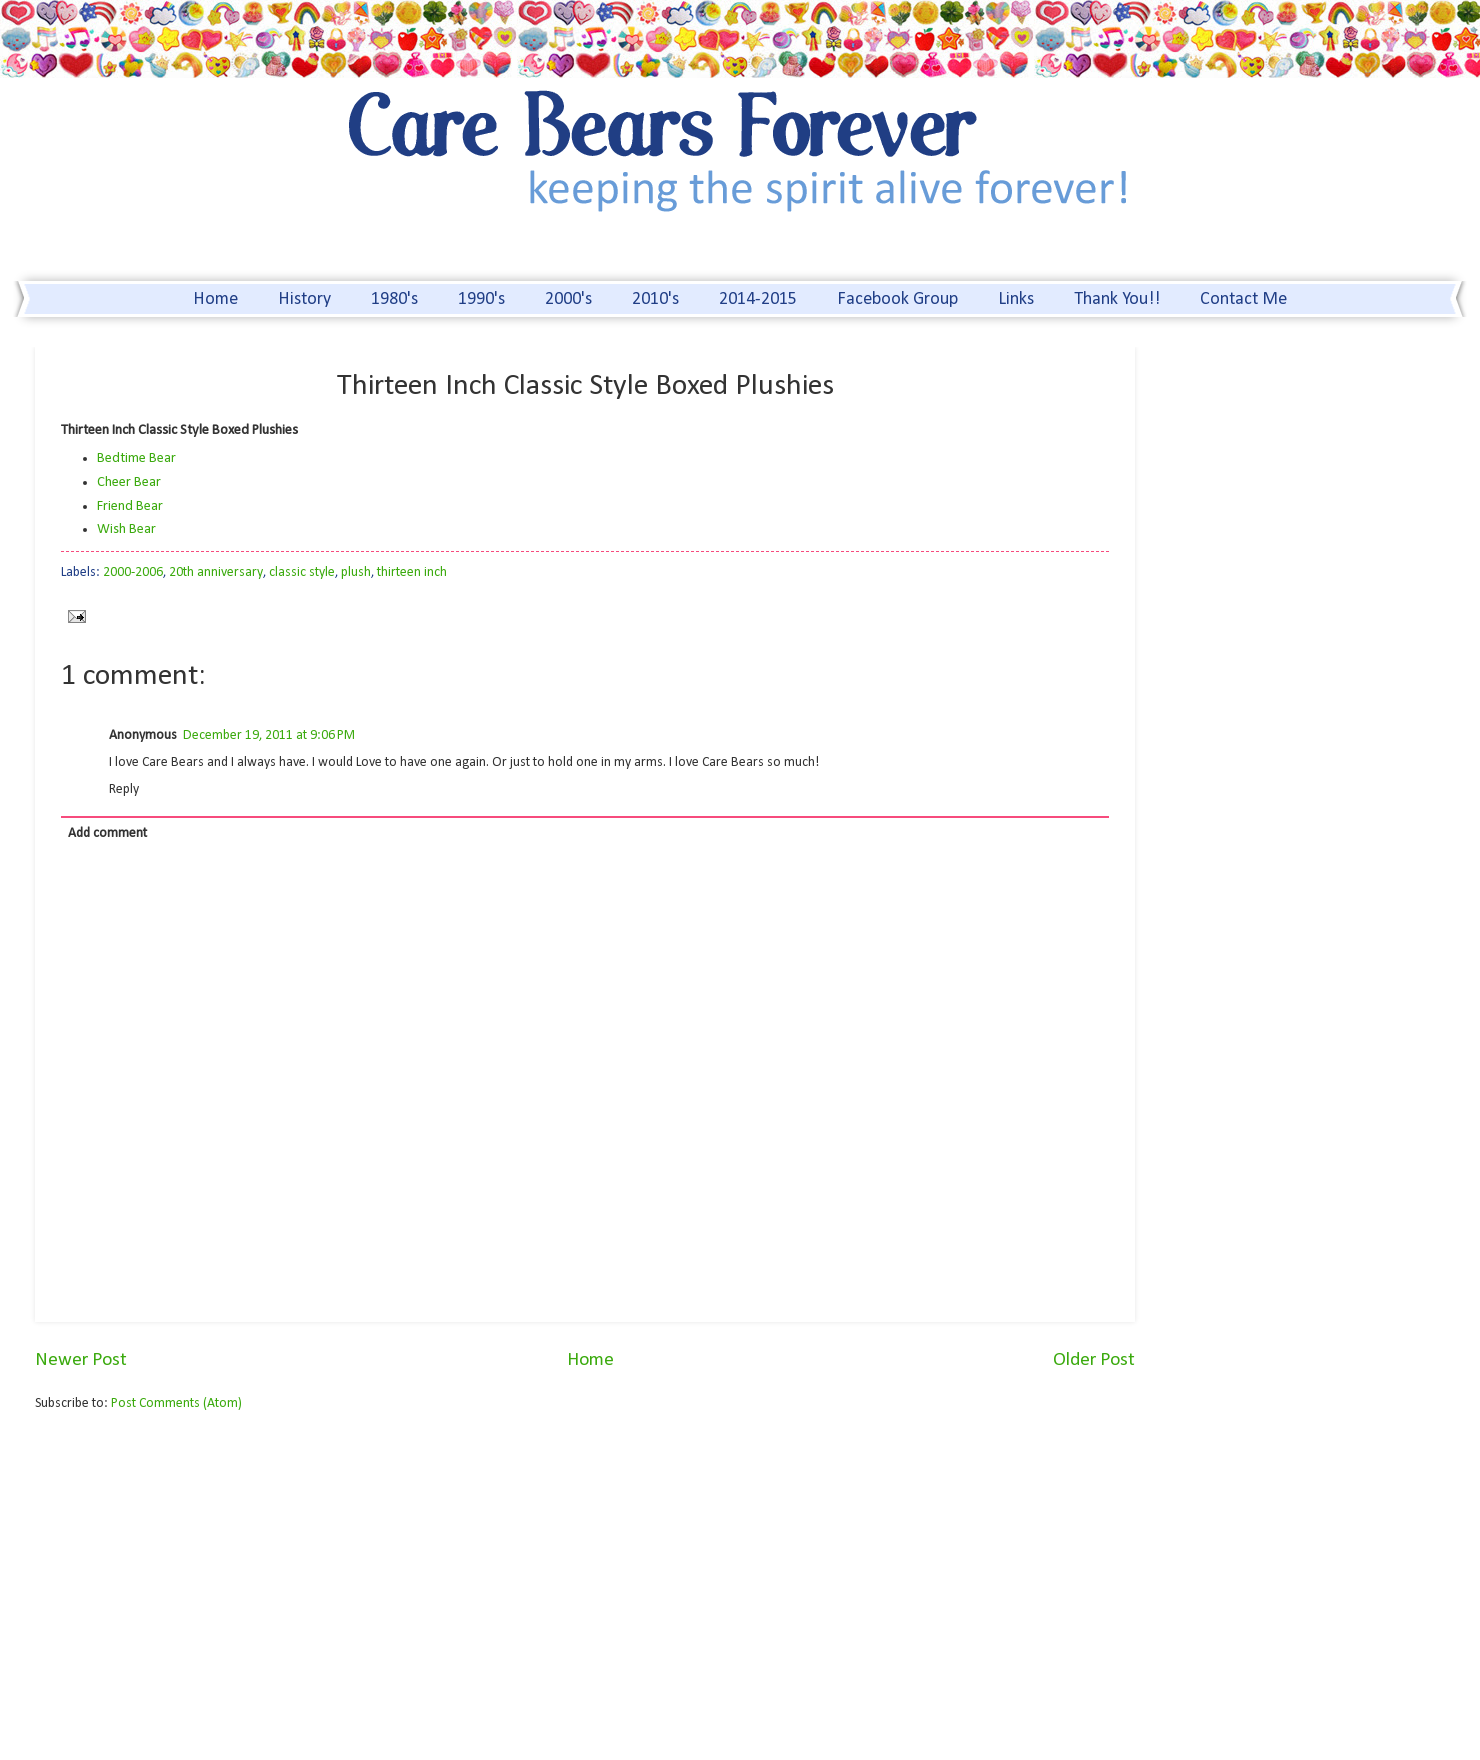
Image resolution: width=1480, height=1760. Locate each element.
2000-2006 (133, 572)
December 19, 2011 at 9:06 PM (269, 735)
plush (356, 572)
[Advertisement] (203, 1583)
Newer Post (81, 1360)
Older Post (1094, 1360)
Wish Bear (126, 529)
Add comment (107, 833)
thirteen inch (412, 572)
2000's (568, 299)
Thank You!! (1117, 299)
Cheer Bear (129, 482)
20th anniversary (216, 572)
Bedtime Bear (136, 458)
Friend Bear (130, 506)
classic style (302, 572)
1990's (481, 299)
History (304, 299)
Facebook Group (897, 299)
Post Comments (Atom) (176, 1403)
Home (215, 299)
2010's (655, 299)
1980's (394, 299)
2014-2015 (758, 299)
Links (1016, 299)
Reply (124, 789)
